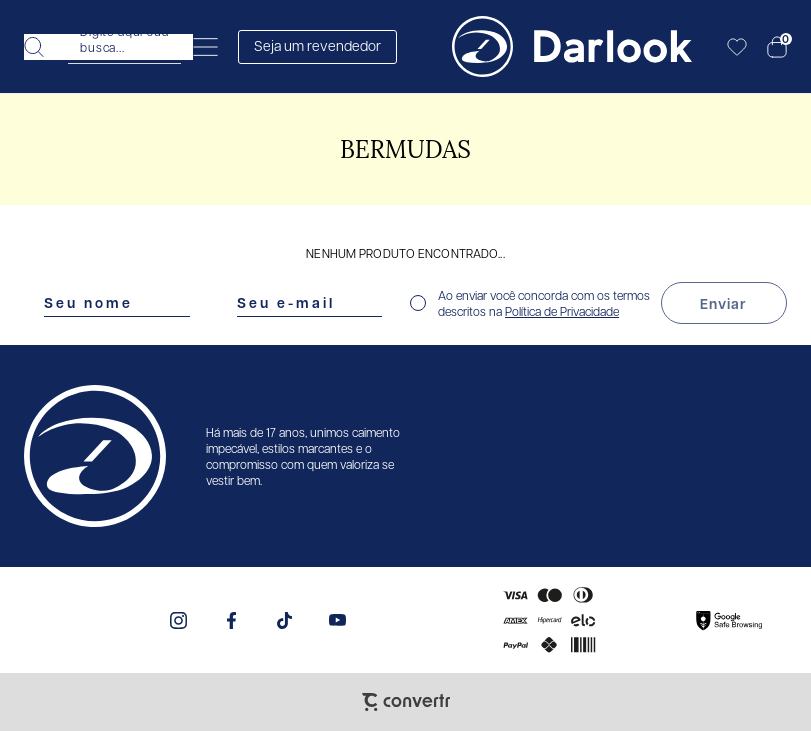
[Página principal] (572, 46)
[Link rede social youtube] (337, 620)
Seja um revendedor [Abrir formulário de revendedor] (317, 45)
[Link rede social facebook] (231, 620)
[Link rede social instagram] (178, 620)
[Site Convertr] (406, 702)
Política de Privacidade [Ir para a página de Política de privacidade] (562, 311)
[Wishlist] (737, 47)
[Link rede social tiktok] (284, 620)
